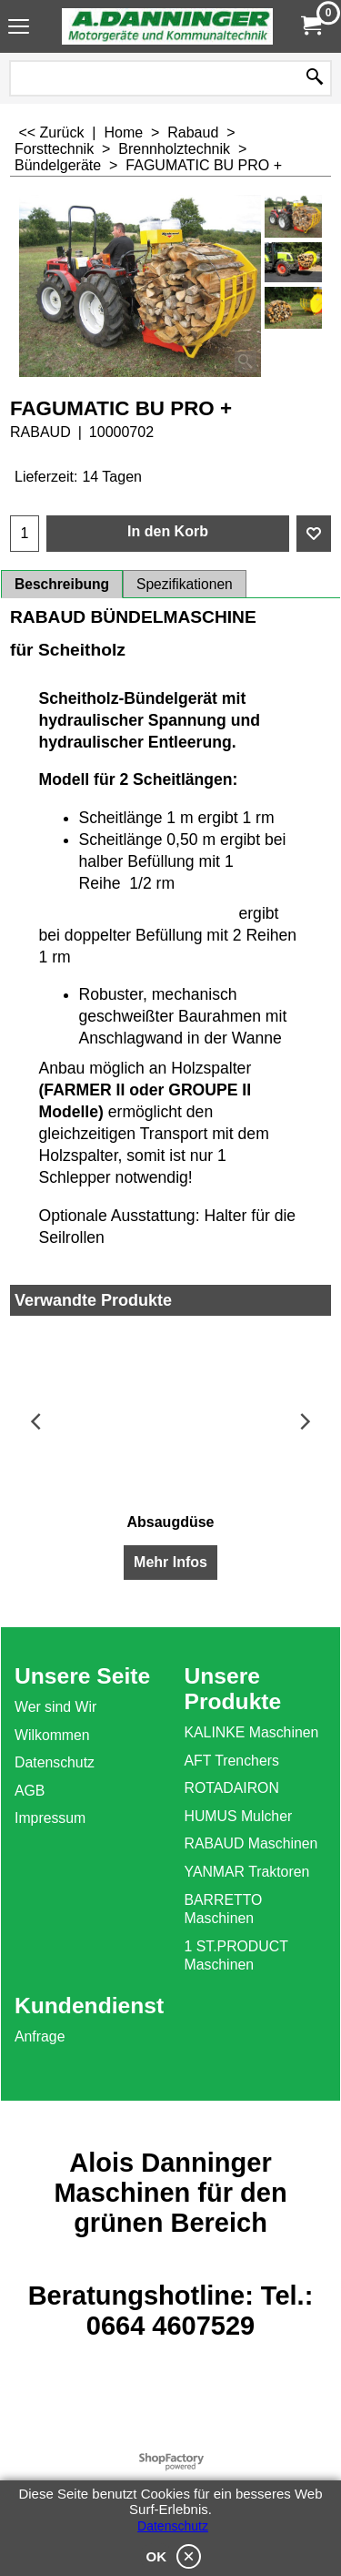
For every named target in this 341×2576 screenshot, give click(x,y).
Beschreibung (62, 584)
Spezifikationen (184, 584)
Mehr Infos (170, 1562)
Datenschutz (172, 2526)
